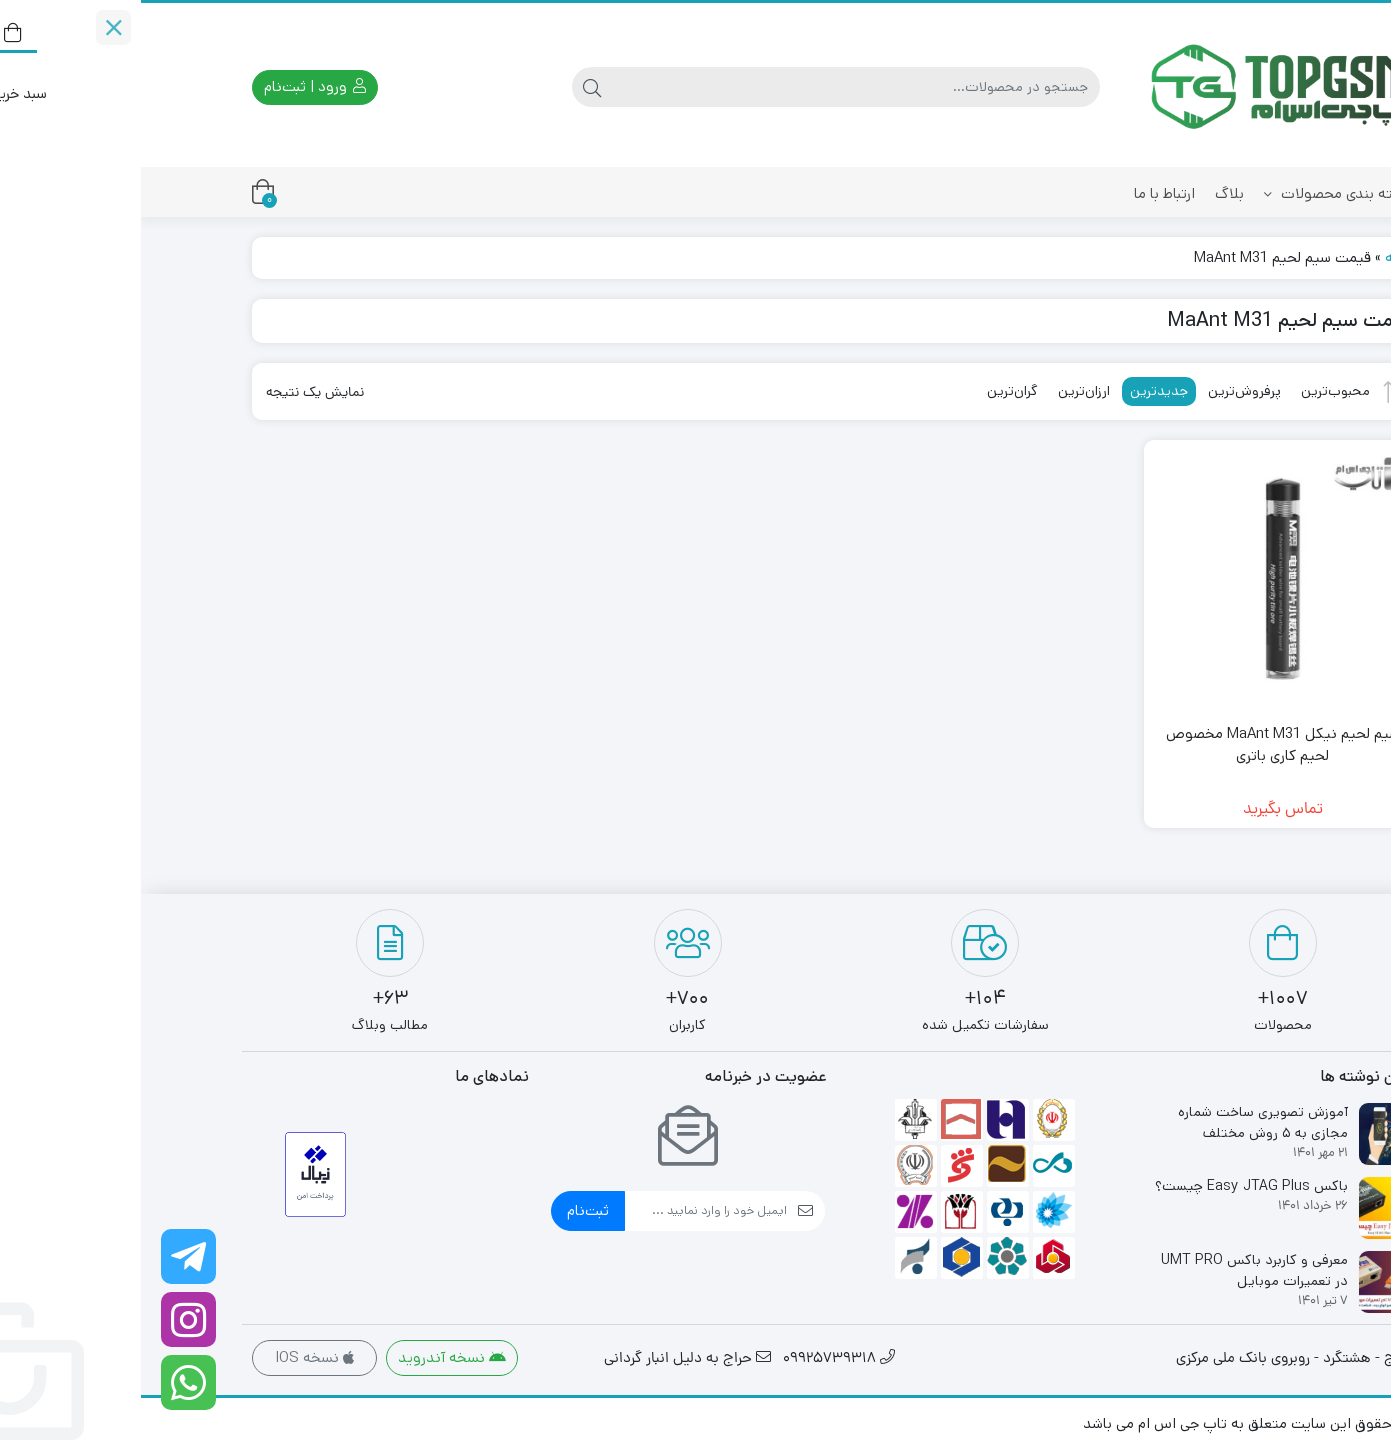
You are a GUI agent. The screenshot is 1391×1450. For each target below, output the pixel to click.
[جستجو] (715, 87)
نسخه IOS (173, 1357)
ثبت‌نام (447, 1210)
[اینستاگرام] (47, 1319)
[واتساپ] (47, 1382)
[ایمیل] (565, 1211)
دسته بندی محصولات (1197, 193)
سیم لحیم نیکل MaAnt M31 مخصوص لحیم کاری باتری (1142, 745)
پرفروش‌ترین (1103, 391)
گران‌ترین (871, 391)
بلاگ (1088, 193)
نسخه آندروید (311, 1357)
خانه (1257, 257)
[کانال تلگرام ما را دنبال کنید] (47, 1256)
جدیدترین (1018, 391)
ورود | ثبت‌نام (174, 86)
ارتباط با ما (1023, 193)
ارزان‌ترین (943, 391)
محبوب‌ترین (1194, 391)
